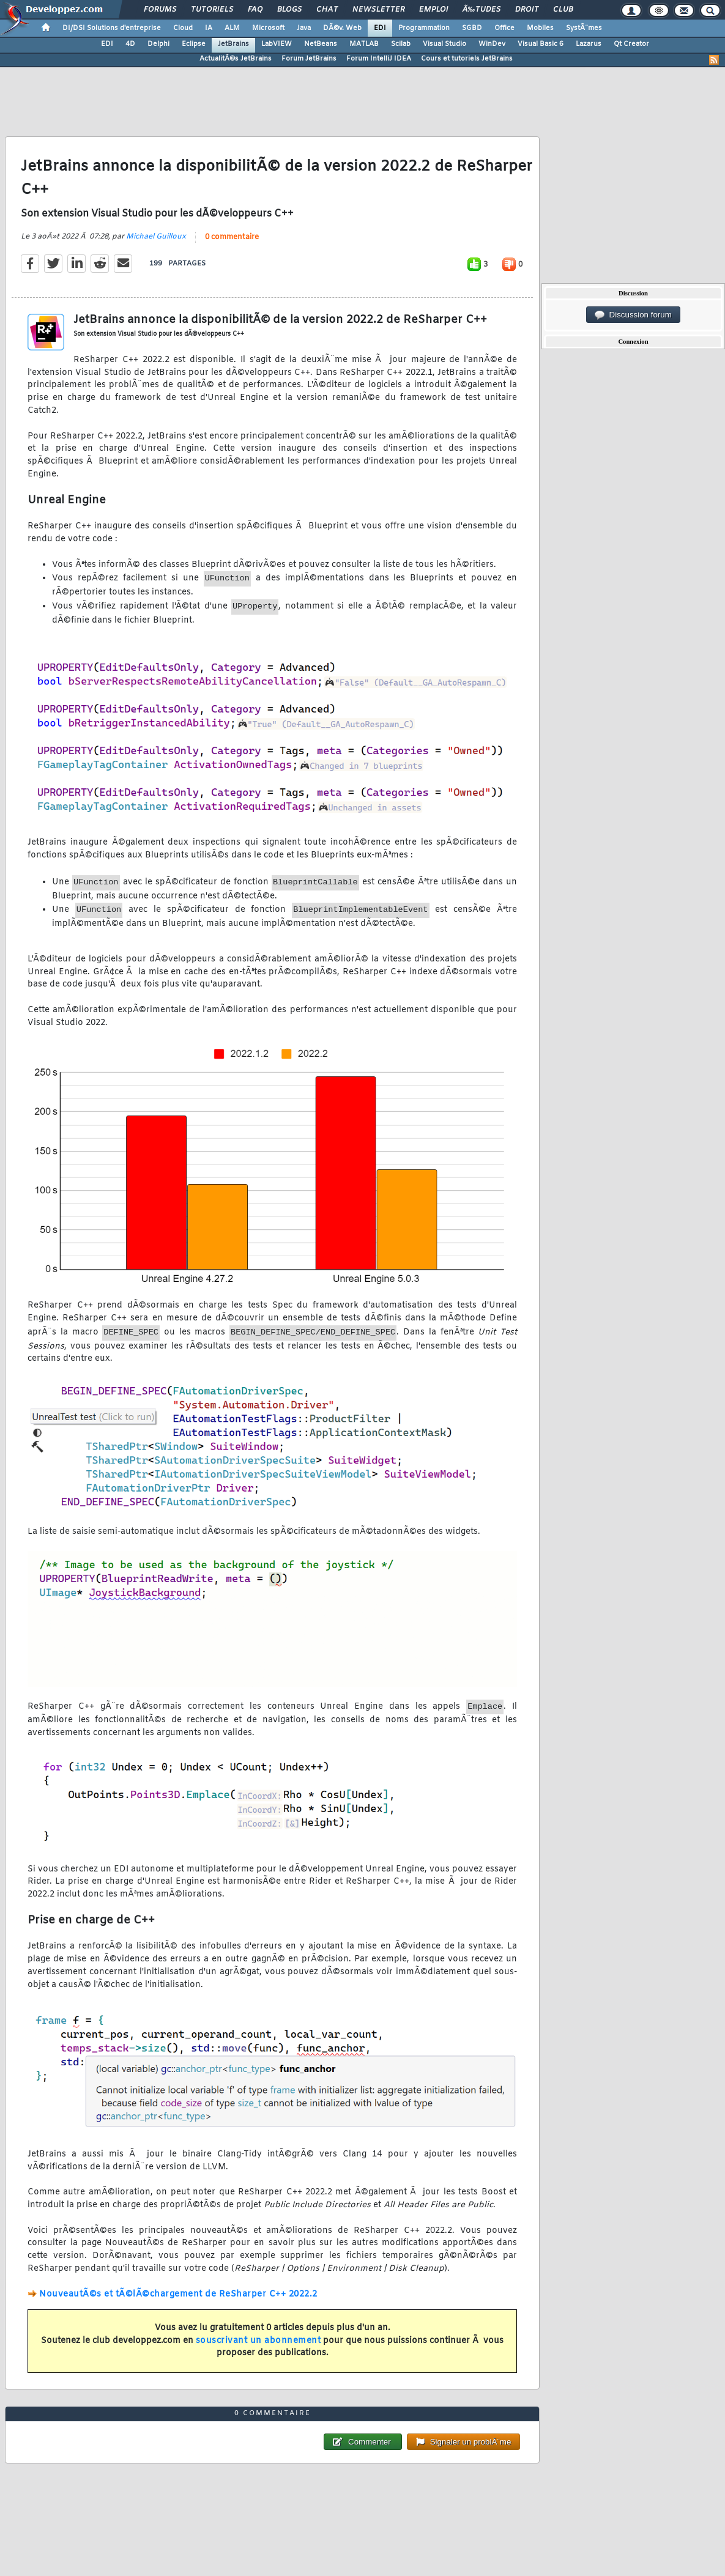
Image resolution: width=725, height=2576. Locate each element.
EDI (380, 28)
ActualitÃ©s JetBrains (235, 58)
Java (304, 28)
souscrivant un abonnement (258, 2341)
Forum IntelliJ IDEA (378, 58)
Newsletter (378, 10)
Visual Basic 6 (540, 44)
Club (563, 10)
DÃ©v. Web (342, 28)
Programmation (424, 28)
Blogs (289, 10)
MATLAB (364, 44)
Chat (327, 10)
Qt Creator (631, 44)
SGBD (472, 28)
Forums (160, 10)
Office (504, 28)
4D (130, 44)
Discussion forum (633, 315)
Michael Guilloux (156, 237)
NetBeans (320, 44)
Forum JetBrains (308, 58)
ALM (232, 28)
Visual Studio (444, 44)
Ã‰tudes (481, 10)
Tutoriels (212, 10)
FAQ (255, 10)
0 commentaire (232, 237)
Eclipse (194, 44)
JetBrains (233, 44)
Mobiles (540, 28)
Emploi (433, 10)
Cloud (183, 28)
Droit (527, 10)
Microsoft (268, 28)
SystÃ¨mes (584, 28)
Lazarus (588, 44)
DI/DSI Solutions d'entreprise (111, 28)
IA (208, 28)
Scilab (401, 44)
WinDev (491, 44)
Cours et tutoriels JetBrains (467, 58)
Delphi (158, 44)
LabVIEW (276, 44)
